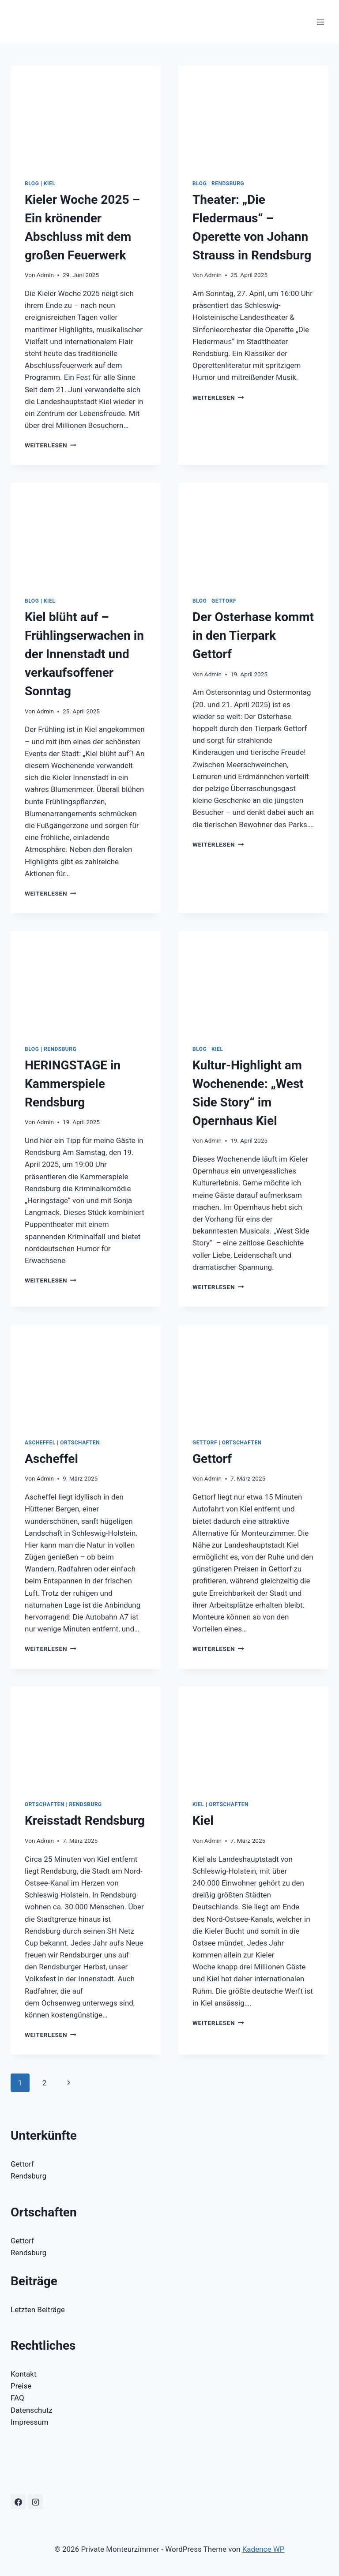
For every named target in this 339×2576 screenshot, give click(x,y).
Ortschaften (80, 1443)
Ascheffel (40, 1443)
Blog (32, 183)
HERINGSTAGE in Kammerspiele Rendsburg (73, 1084)
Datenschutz (32, 2410)
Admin (45, 274)
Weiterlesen (50, 445)
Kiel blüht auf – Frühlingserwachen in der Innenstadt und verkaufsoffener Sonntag (84, 654)
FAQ (17, 2397)
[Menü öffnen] (320, 22)
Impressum (30, 2422)
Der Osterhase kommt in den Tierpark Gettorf (253, 635)
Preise (21, 2385)
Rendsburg (227, 183)
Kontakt (24, 2374)
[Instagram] (35, 2501)
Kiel (50, 183)
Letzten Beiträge (38, 2309)
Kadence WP (263, 2549)
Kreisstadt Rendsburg (85, 1820)
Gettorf (223, 601)
